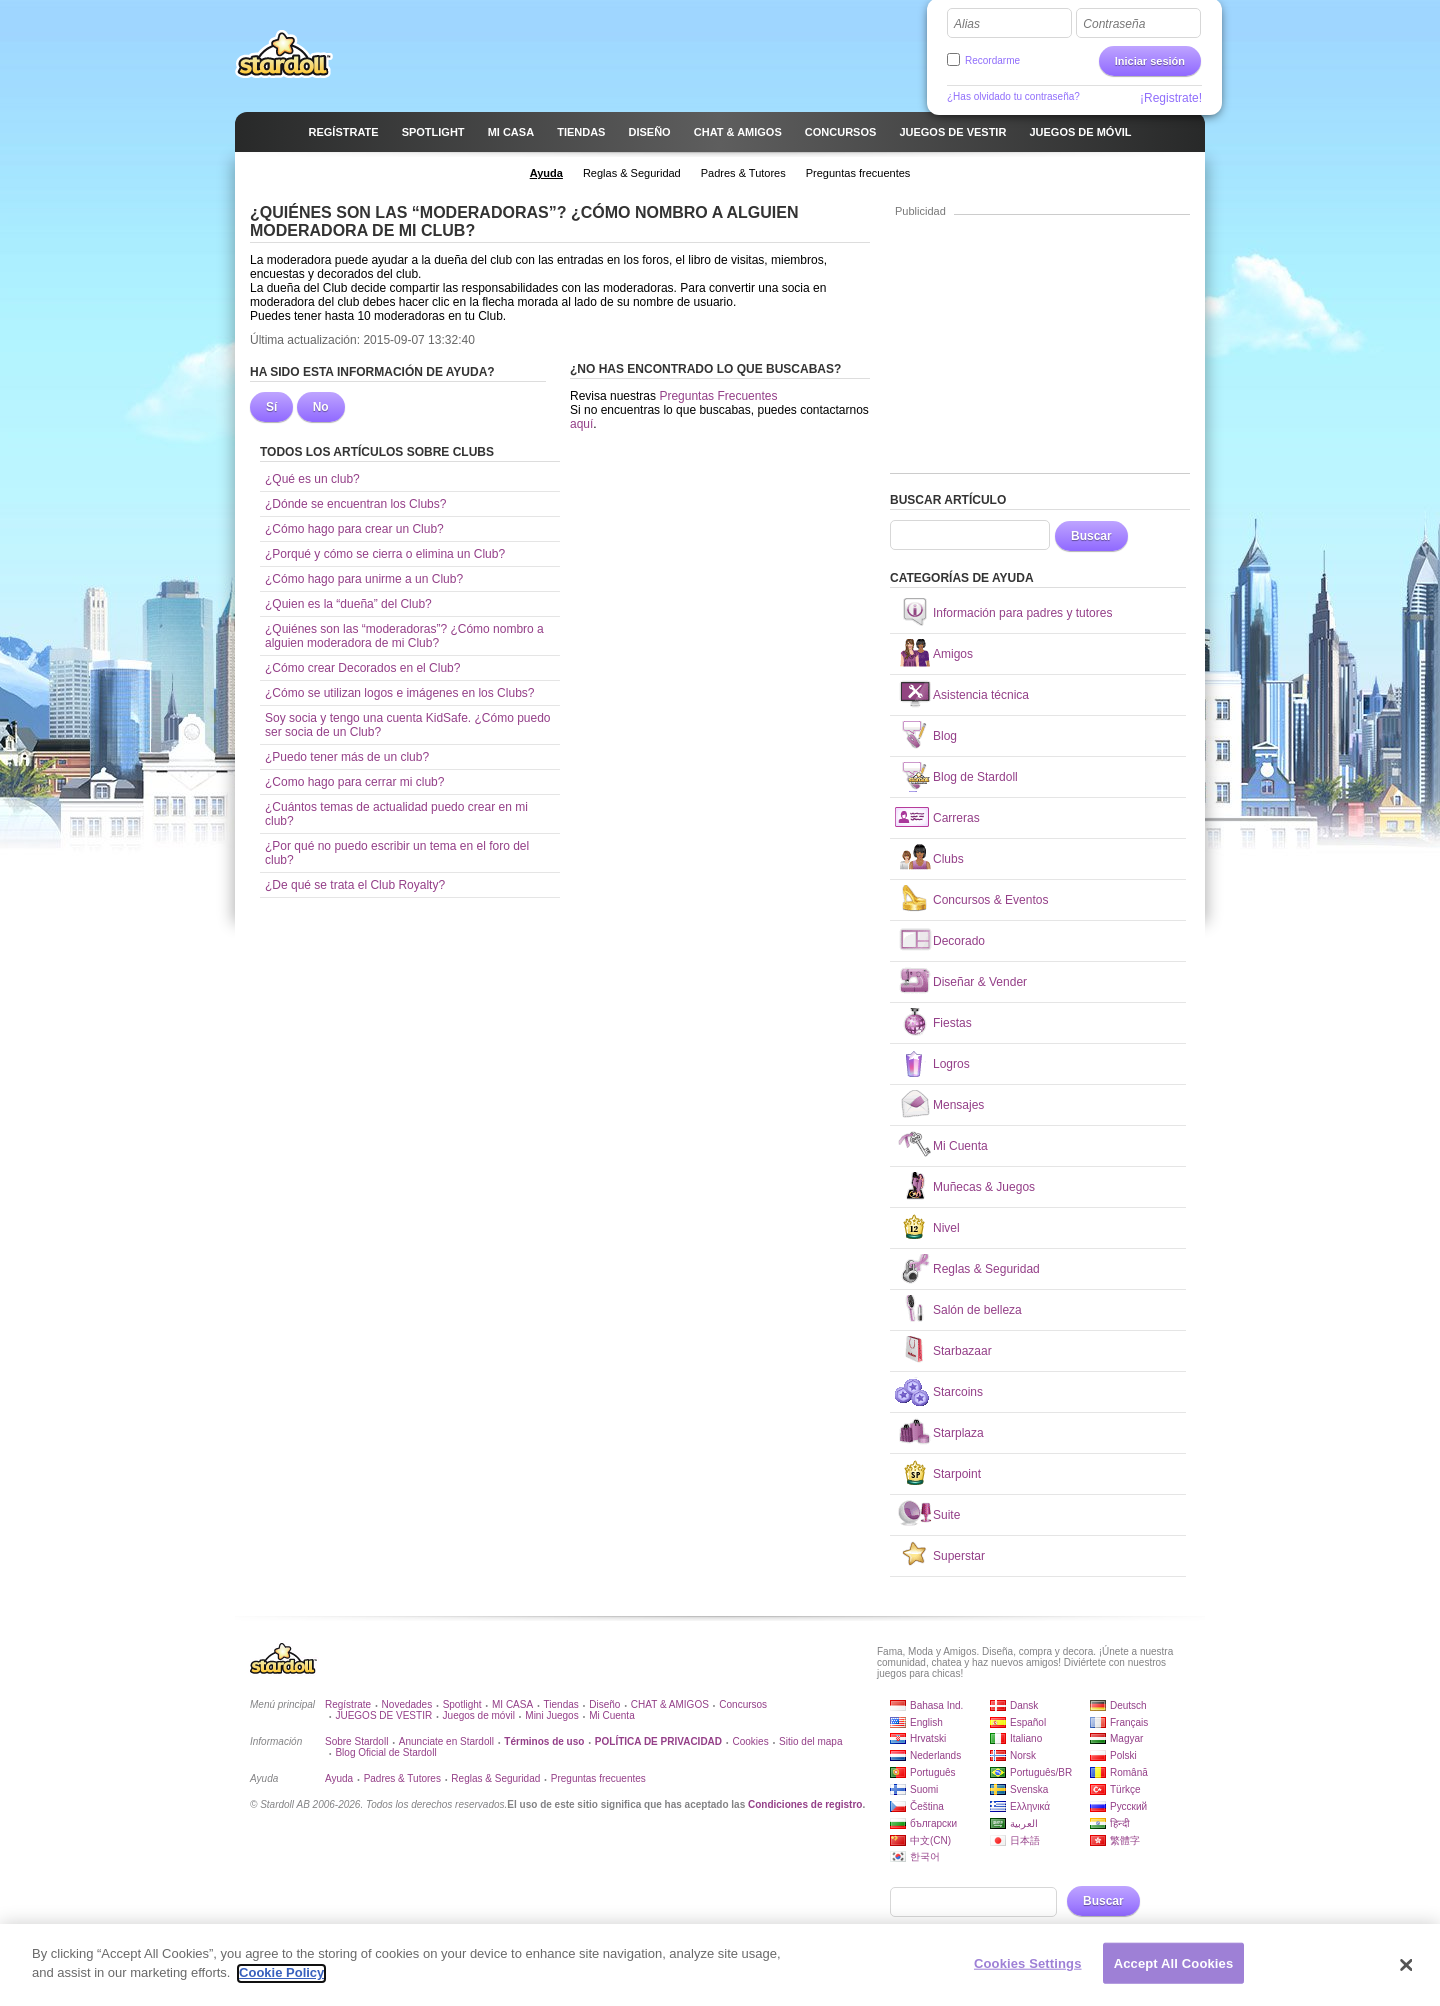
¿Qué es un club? (312, 479)
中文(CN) (930, 1840)
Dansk (1024, 1705)
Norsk (1023, 1755)
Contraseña (1114, 24)
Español (1028, 1722)
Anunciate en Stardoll (446, 1741)
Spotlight (462, 1704)
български (933, 1823)
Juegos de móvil (479, 1715)
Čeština (927, 1806)
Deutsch (1128, 1705)
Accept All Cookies (1174, 1971)
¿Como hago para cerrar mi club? (354, 782)
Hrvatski (928, 1738)
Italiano (1026, 1738)
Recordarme (992, 60)
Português (933, 1772)
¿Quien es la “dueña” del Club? (348, 604)
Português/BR (1041, 1772)
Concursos (743, 1704)
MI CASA (512, 1704)
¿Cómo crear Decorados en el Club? (362, 668)
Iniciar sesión (1150, 61)
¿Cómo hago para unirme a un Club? (364, 579)
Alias (967, 24)
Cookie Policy (281, 1981)
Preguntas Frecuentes (718, 396)
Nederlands (935, 1755)
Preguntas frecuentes (598, 1778)
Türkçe (1125, 1789)
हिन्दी (1120, 1823)
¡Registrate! (1171, 98)
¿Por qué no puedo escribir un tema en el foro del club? (397, 853)
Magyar (1126, 1738)
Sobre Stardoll (356, 1741)
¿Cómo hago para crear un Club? (354, 529)
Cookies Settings (1028, 1971)
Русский (1128, 1806)
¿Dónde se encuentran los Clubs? (355, 504)
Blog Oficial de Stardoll (385, 1752)
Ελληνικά (1030, 1806)
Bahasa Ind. (936, 1705)
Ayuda (339, 1778)
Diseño (604, 1704)
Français (1129, 1722)
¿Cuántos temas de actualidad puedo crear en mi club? (396, 814)
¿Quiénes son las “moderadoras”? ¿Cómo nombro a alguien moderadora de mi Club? (404, 636)
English (926, 1722)
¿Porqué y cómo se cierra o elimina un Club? (385, 554)
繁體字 (1125, 1840)
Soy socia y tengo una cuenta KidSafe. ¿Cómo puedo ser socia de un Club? (408, 725)
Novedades (407, 1704)
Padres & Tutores (402, 1778)
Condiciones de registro (805, 1804)
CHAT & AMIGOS (670, 1704)
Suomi (924, 1789)
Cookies (751, 1741)
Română (1129, 1772)
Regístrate (348, 1704)
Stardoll (284, 54)
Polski (1123, 1755)
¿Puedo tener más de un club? (347, 757)
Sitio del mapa (810, 1741)
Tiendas (561, 1704)
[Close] (1407, 1973)
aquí (581, 424)
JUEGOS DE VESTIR (383, 1715)
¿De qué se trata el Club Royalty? (355, 885)
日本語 (1025, 1840)
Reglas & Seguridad (495, 1778)
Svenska (1029, 1789)
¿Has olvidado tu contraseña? (1013, 96)
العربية (1024, 1823)
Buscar (1091, 536)
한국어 (925, 1856)
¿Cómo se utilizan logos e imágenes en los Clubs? (399, 693)
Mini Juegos (551, 1715)
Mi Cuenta (612, 1715)
